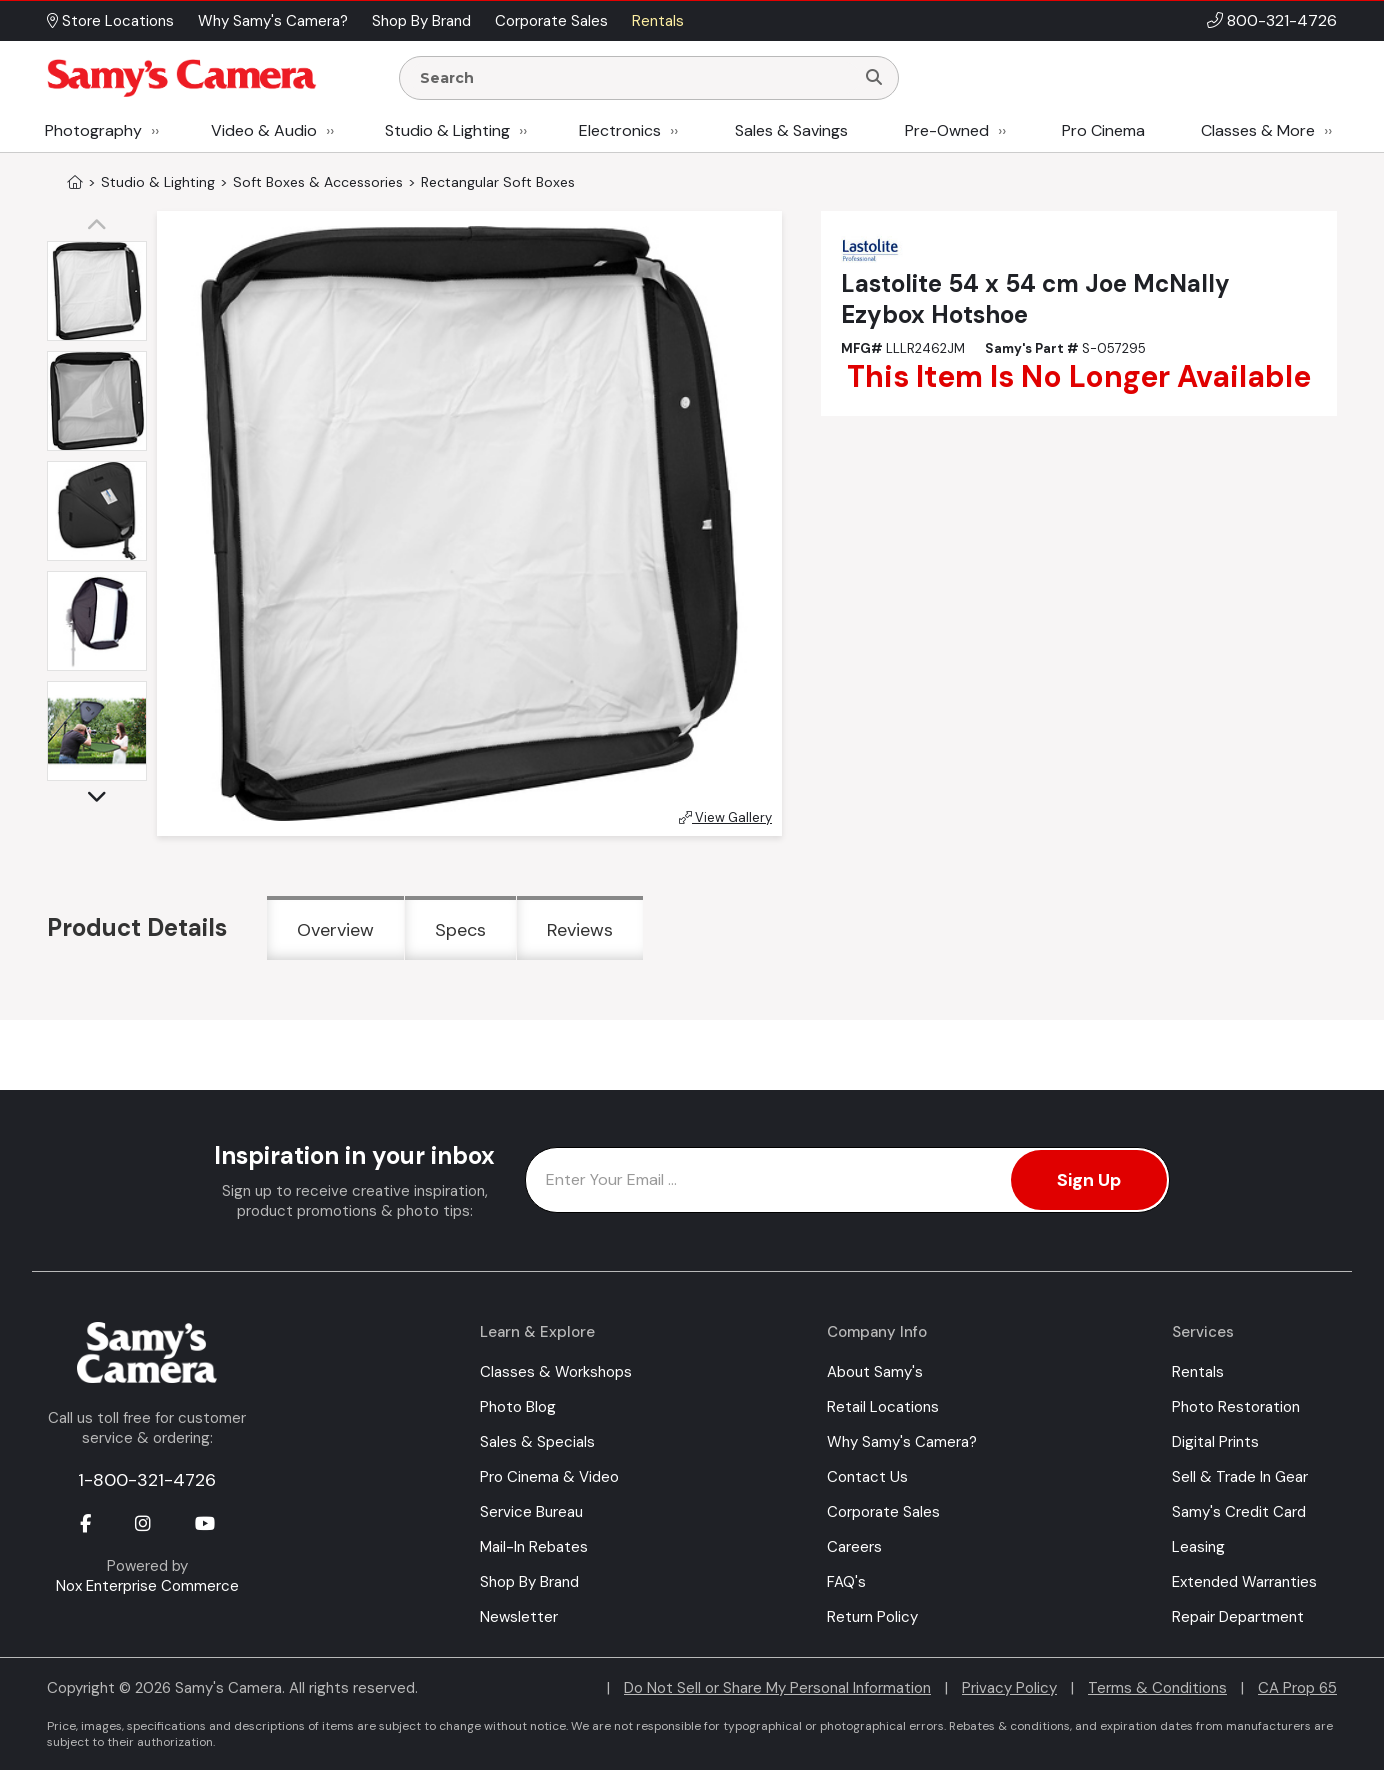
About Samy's (875, 1372)
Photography (93, 130)
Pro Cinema (1103, 130)
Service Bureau (531, 1512)
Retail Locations (883, 1407)
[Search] (874, 78)
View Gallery (725, 817)
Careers (854, 1547)
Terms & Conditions (1157, 1688)
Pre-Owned (947, 130)
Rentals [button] (658, 21)
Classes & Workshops (556, 1372)
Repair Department (1238, 1617)
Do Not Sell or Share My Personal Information (777, 1688)
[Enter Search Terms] (635, 78)
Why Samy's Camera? (902, 1442)
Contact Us (867, 1477)
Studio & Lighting (447, 130)
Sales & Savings (791, 130)
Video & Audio (264, 130)
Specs (460, 930)
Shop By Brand (529, 1582)
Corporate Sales (883, 1512)
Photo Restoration (1236, 1407)
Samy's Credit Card (1239, 1512)
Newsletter (519, 1617)
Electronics (620, 130)
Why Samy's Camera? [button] (273, 21)
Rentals (1198, 1372)
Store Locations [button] (110, 21)
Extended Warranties (1244, 1582)
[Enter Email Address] (847, 1180)
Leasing (1198, 1547)
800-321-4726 (1282, 20)
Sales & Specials (537, 1442)
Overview (335, 930)
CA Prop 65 (1297, 1688)
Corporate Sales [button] (551, 21)
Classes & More (1258, 130)
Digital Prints (1215, 1442)
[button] (102, 226)
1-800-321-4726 (147, 1480)
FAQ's (846, 1582)
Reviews (580, 930)
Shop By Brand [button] (421, 21)
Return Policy (872, 1617)
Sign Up (1089, 1180)
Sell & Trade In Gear (1240, 1477)
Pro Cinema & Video (549, 1477)
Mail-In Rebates (534, 1547)
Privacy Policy (1009, 1688)
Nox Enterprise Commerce (147, 1586)
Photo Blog (518, 1407)
